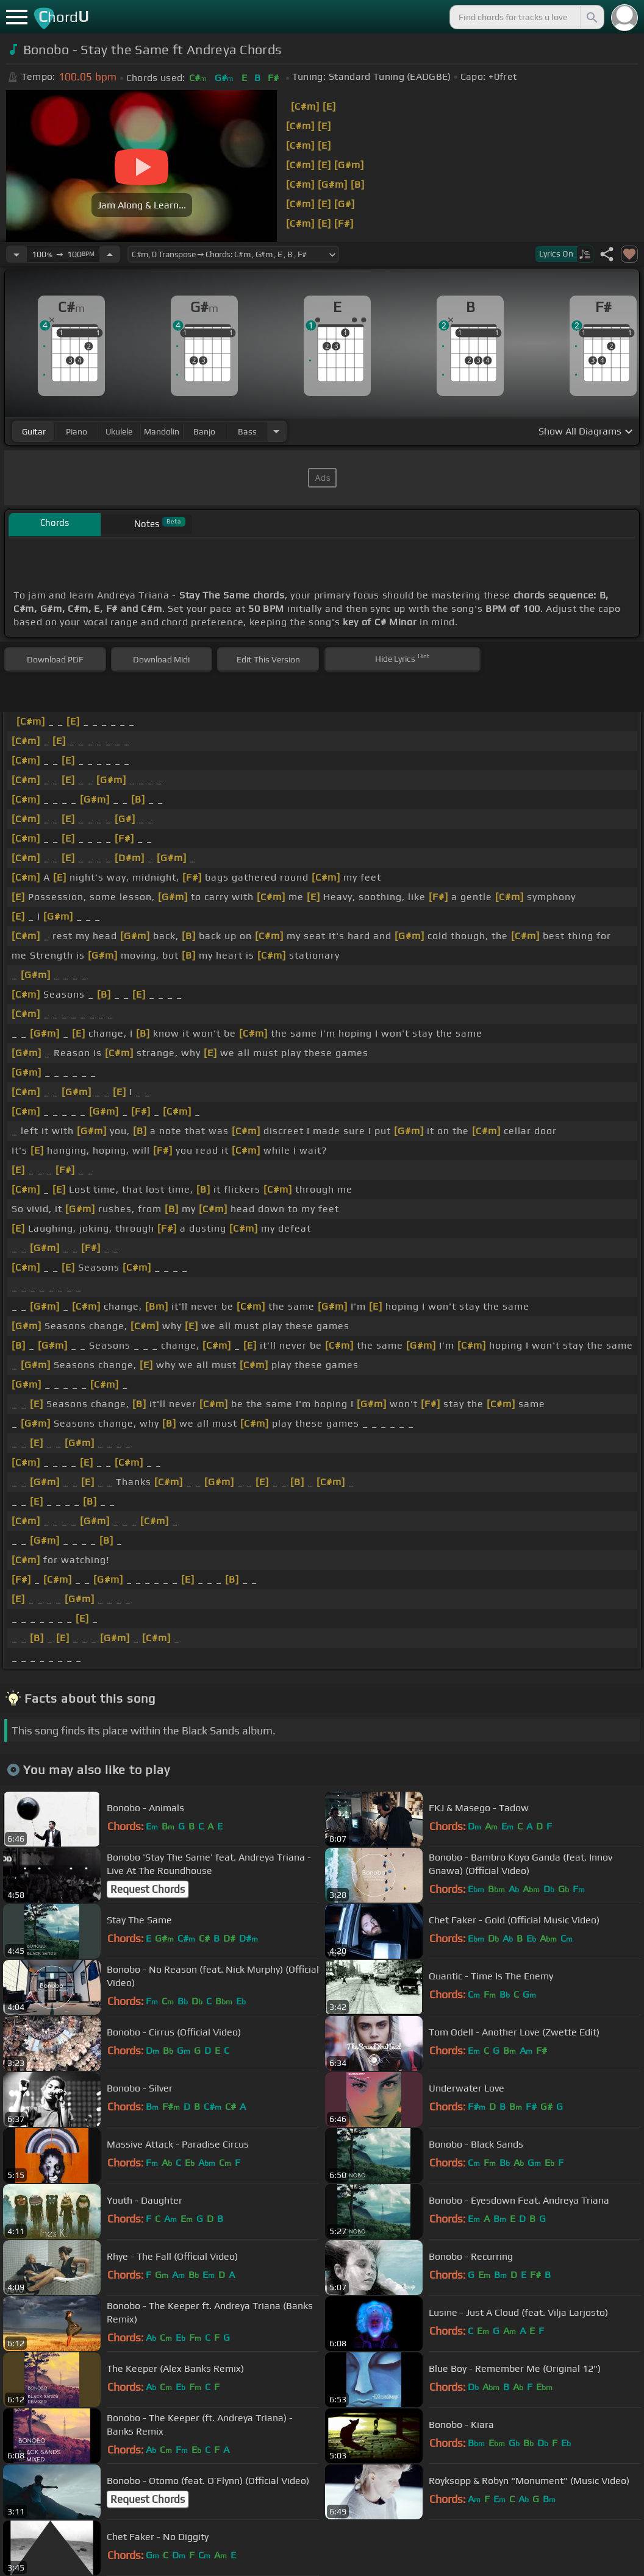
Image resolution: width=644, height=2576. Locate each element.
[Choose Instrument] (276, 431)
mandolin (161, 431)
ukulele (119, 431)
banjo (204, 431)
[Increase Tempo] (109, 254)
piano (76, 431)
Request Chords (147, 1889)
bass (247, 431)
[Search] (591, 17)
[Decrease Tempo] (16, 254)
